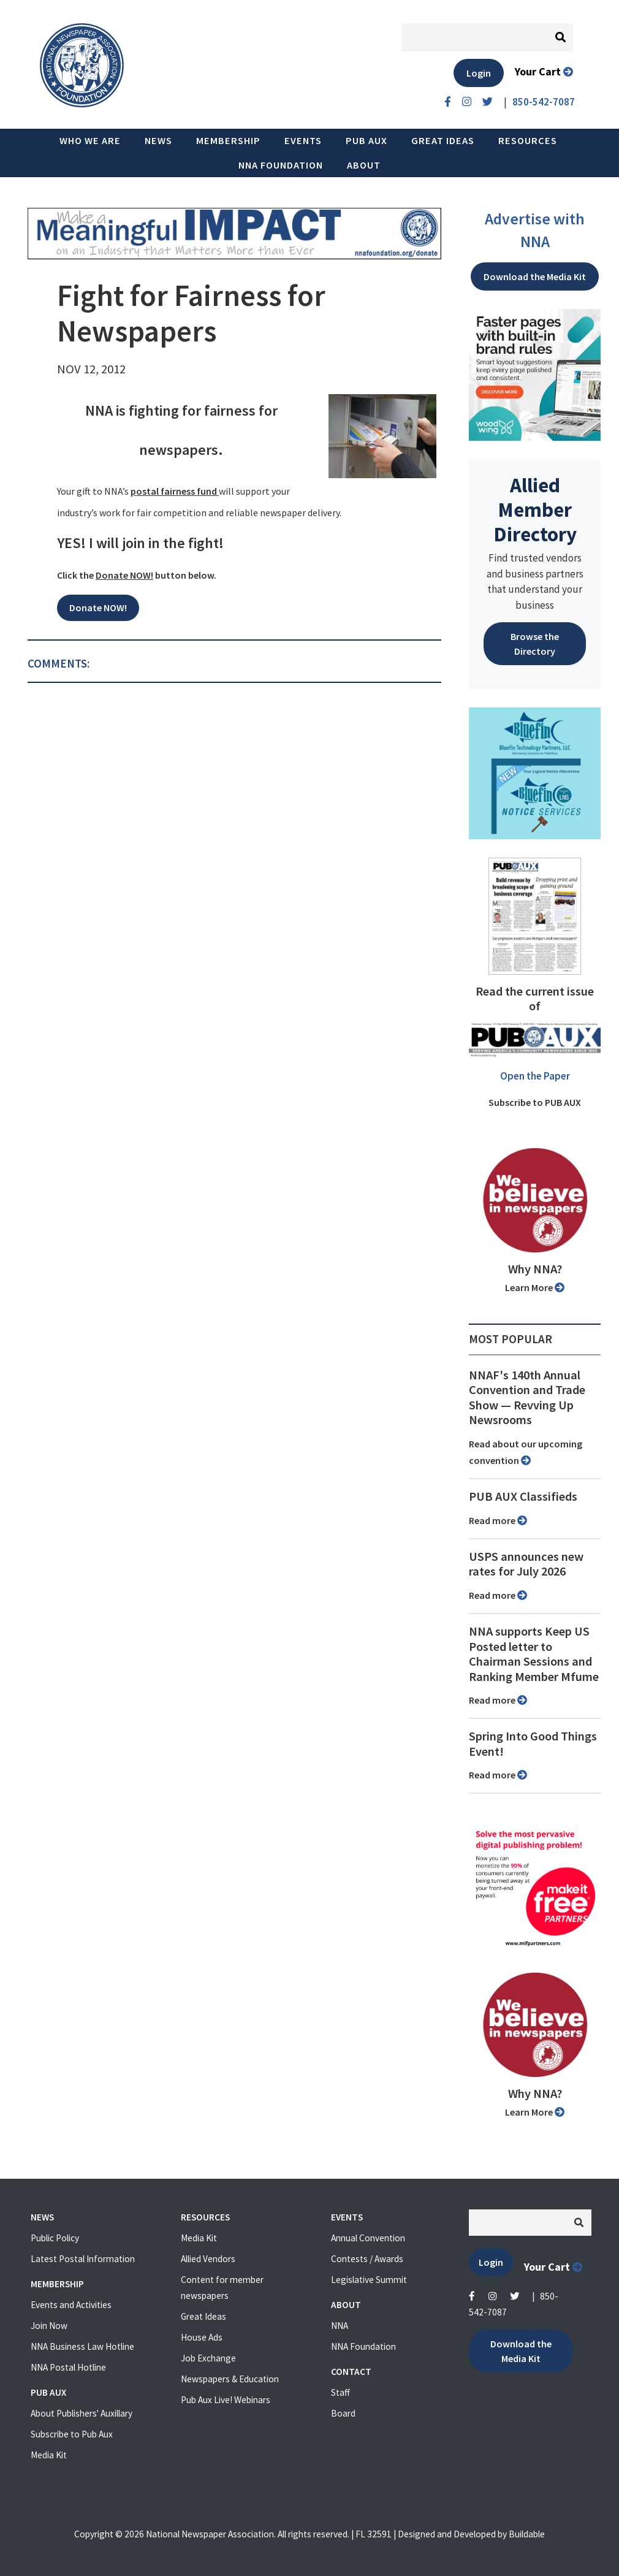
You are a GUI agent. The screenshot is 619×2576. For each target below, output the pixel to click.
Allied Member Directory (535, 509)
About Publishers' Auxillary (81, 2413)
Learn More (534, 1287)
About (364, 165)
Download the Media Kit (535, 276)
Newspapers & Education (230, 2379)
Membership (228, 140)
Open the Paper (535, 1076)
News (158, 140)
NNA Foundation (280, 165)
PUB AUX (366, 140)
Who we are (90, 140)
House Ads (201, 2337)
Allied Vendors (208, 2259)
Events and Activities (71, 2305)
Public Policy (55, 2238)
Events (303, 140)
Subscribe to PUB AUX (534, 1102)
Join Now (49, 2325)
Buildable (527, 2534)
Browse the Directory (535, 643)
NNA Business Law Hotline (82, 2346)
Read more (498, 1520)
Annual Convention (368, 2238)
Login (478, 73)
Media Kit (49, 2455)
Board (343, 2413)
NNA (339, 2325)
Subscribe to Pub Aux (72, 2434)
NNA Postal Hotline (68, 2367)
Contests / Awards (367, 2259)
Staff (340, 2392)
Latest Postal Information (83, 2259)
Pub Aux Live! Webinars (225, 2400)
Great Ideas (442, 140)
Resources (527, 140)
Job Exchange (208, 2358)
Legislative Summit (369, 2279)
